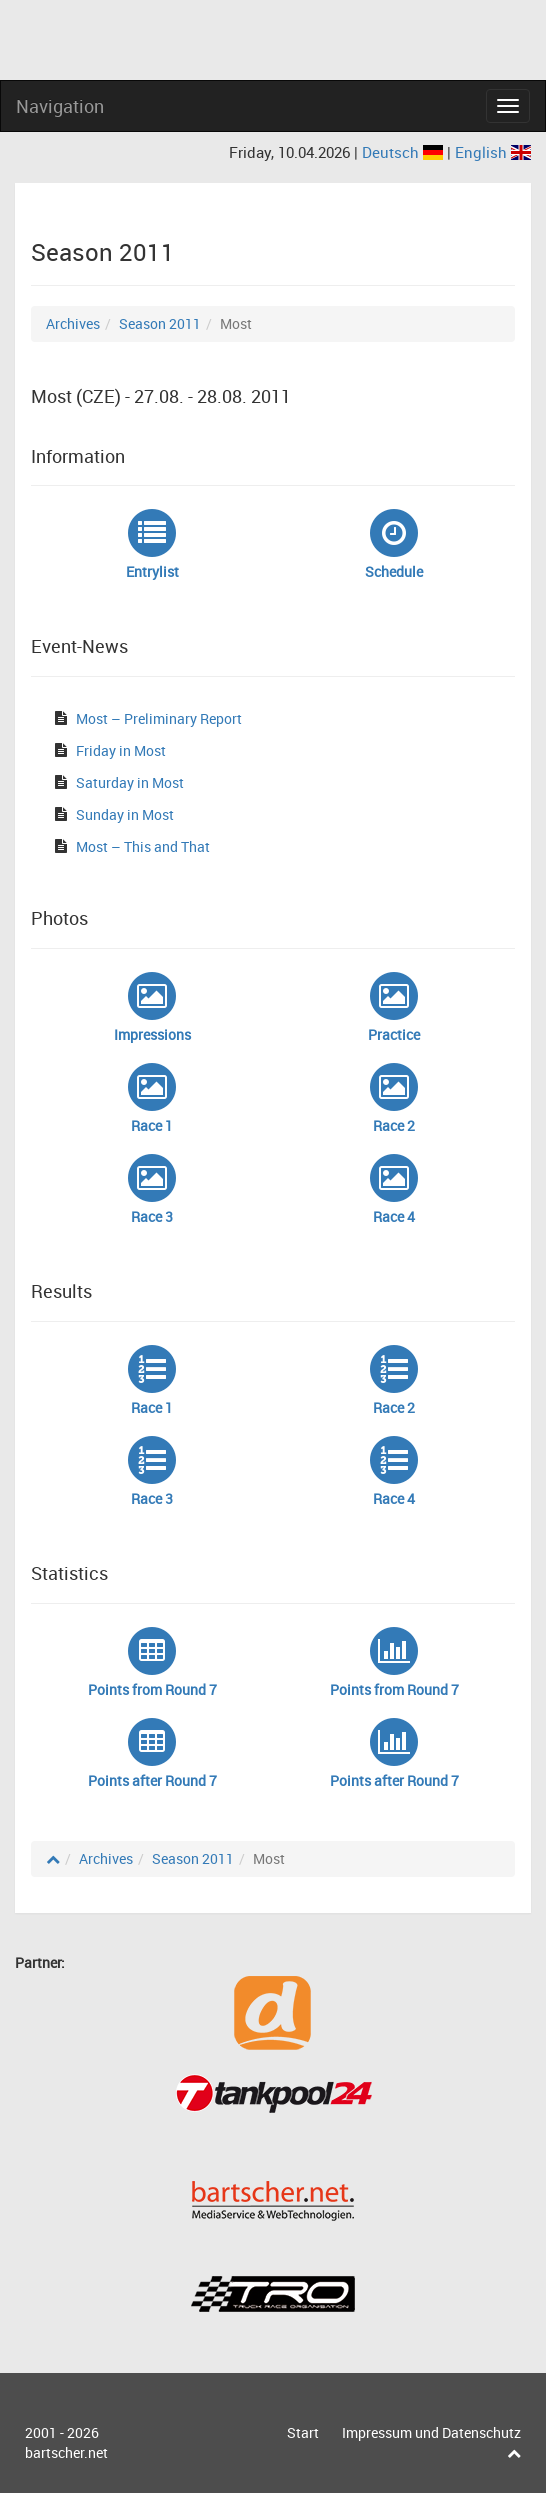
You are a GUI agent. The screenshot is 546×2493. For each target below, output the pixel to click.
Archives (73, 323)
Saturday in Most (130, 782)
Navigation (60, 106)
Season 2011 (160, 323)
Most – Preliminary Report (159, 718)
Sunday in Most (125, 814)
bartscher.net (66, 2452)
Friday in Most (121, 750)
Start (303, 2432)
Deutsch (404, 152)
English (493, 152)
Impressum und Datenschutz (431, 2432)
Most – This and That (143, 846)
